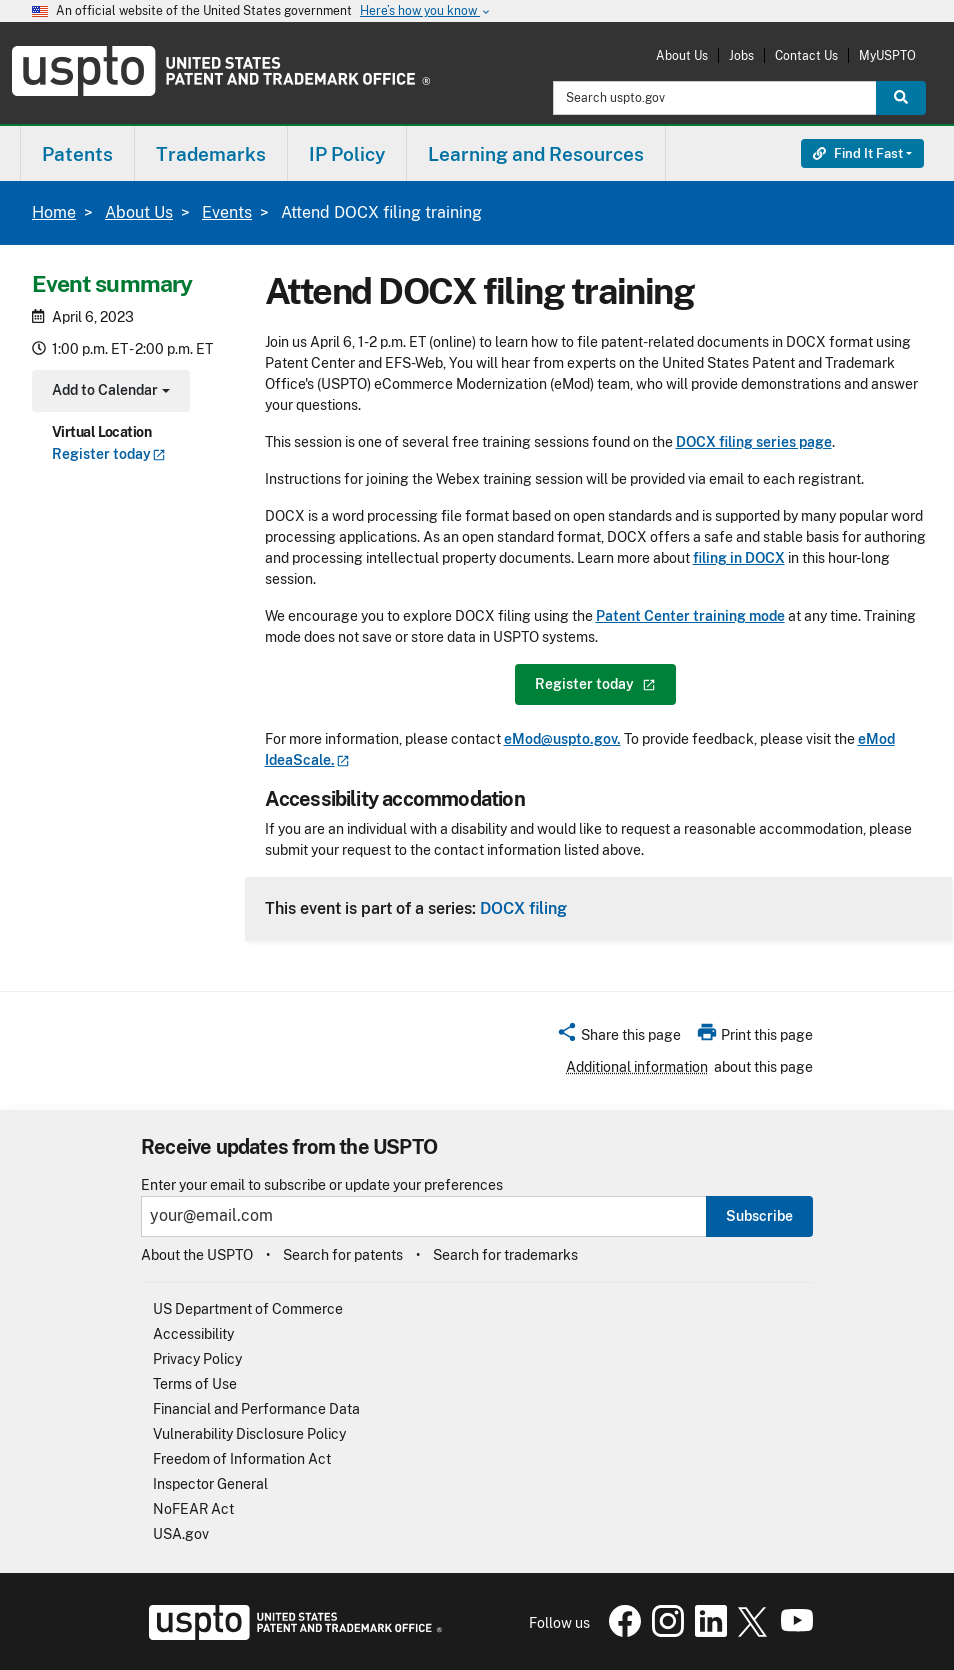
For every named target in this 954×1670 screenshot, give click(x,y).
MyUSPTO (887, 55)
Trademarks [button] (211, 154)
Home (54, 212)
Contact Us (806, 55)
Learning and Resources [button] (536, 154)
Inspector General (210, 1484)
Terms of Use (195, 1384)
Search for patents (343, 1255)
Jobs (741, 55)
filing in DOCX (739, 558)
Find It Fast (858, 153)
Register (109, 454)
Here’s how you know (426, 11)
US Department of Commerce (248, 1309)
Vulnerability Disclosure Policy (249, 1434)
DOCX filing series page (754, 442)
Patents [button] (77, 154)
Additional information (637, 1067)
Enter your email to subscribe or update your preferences (322, 1185)
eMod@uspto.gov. (562, 739)
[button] (618, 1038)
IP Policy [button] (347, 154)
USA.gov (181, 1534)
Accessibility (193, 1334)
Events (227, 212)
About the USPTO (197, 1255)
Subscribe (759, 1216)
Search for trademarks (505, 1255)
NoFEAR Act (193, 1509)
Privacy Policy (197, 1359)
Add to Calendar (108, 392)
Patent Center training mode (690, 616)
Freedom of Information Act (242, 1459)
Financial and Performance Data (256, 1409)
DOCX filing (523, 908)
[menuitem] (77, 153)
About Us (682, 55)
